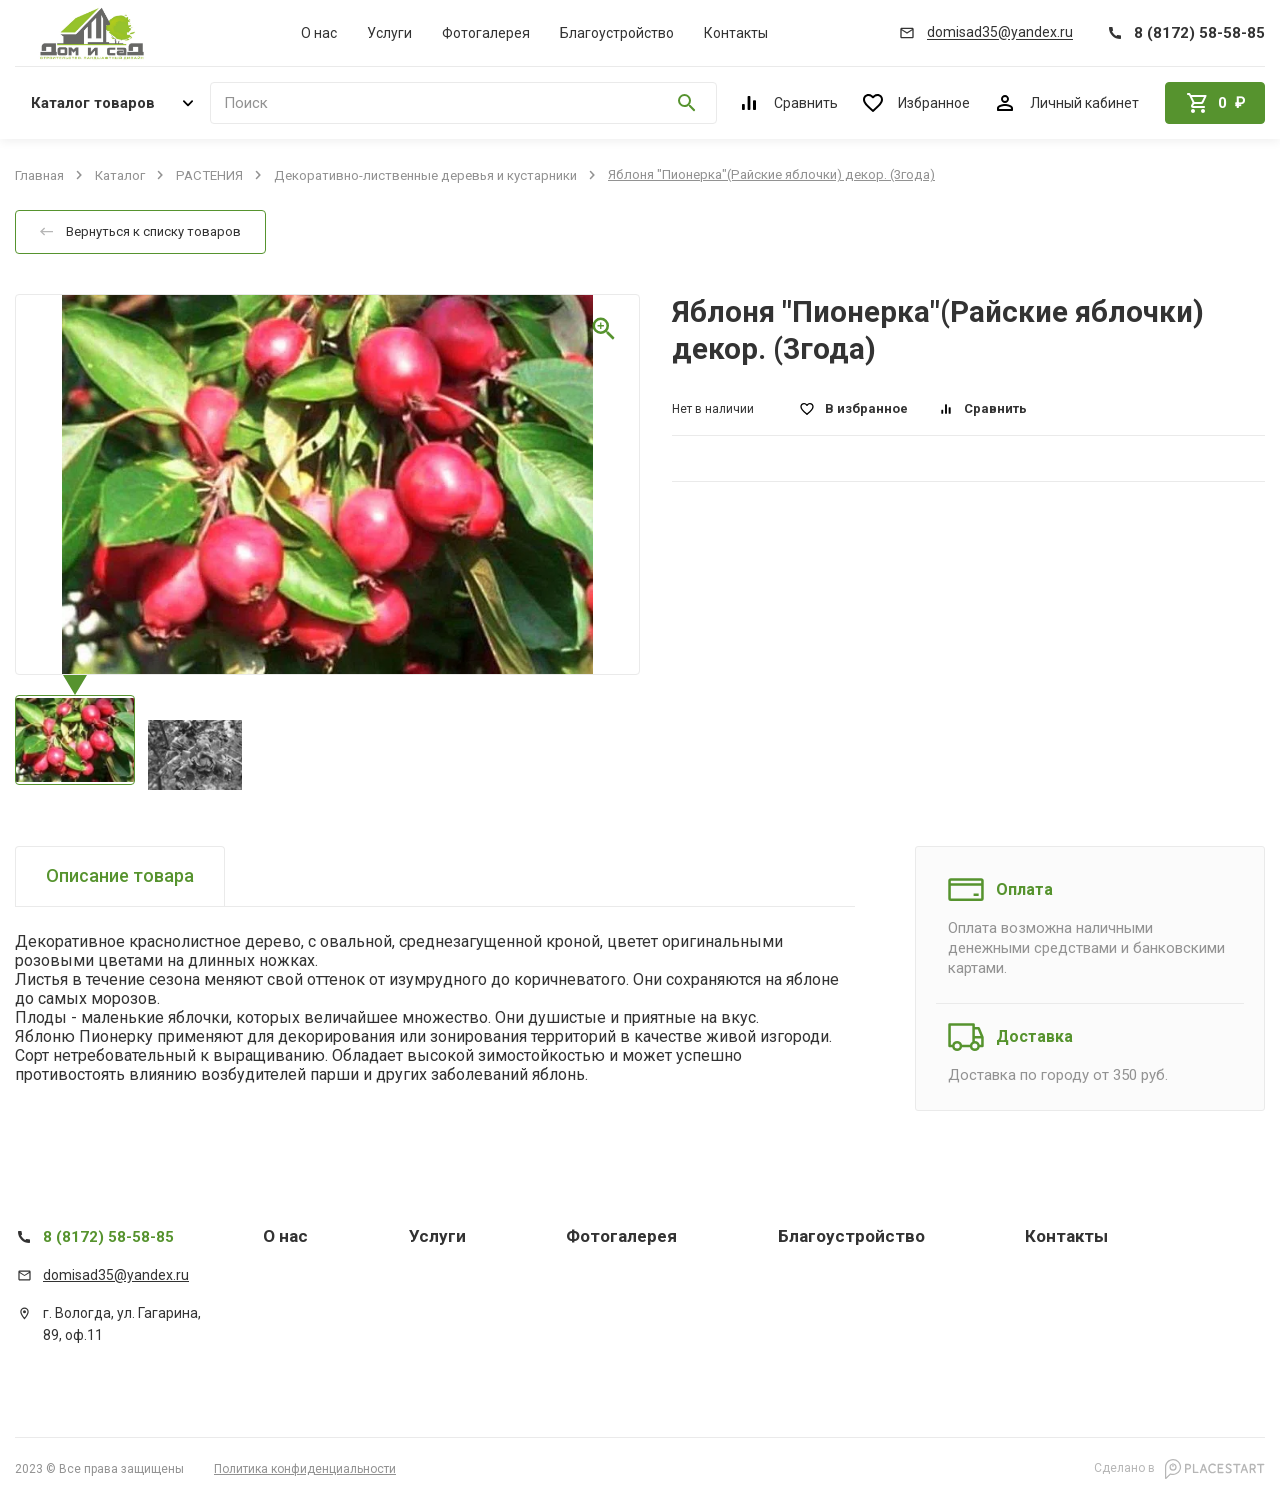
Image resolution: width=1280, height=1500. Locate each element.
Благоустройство (617, 33)
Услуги (389, 33)
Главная (39, 174)
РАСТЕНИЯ (209, 174)
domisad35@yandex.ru (116, 1275)
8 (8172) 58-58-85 (108, 1237)
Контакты (736, 33)
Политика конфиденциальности (305, 1469)
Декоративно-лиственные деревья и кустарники (425, 174)
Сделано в (1179, 1469)
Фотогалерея (486, 33)
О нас (319, 33)
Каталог (120, 174)
